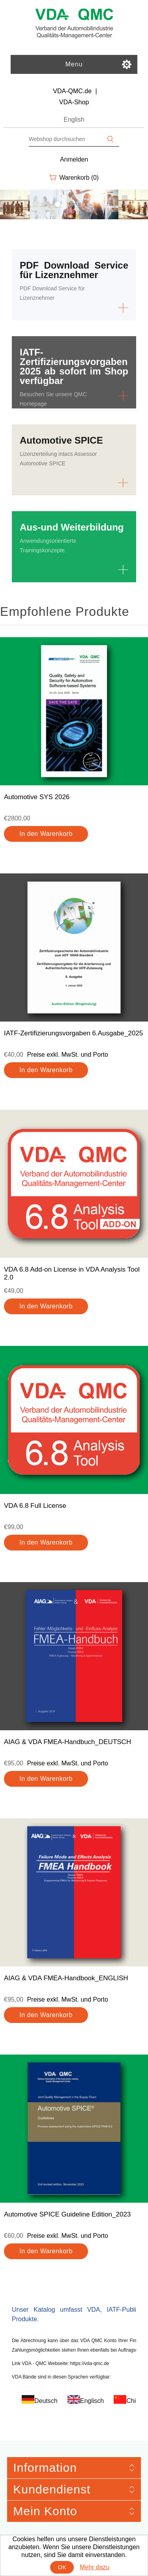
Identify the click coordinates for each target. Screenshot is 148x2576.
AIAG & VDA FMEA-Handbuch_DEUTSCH (67, 1742)
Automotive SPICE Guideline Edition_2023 (67, 2214)
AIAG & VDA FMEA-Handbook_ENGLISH (66, 1978)
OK (62, 2567)
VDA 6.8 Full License (35, 1505)
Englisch (92, 2400)
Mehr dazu (95, 2567)
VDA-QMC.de (72, 91)
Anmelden (74, 159)
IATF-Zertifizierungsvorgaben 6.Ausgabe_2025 (73, 1033)
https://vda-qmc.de (89, 2363)
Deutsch (46, 2400)
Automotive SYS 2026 (36, 797)
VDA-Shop (74, 102)
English (74, 119)
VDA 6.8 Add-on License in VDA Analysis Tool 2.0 (72, 1273)
